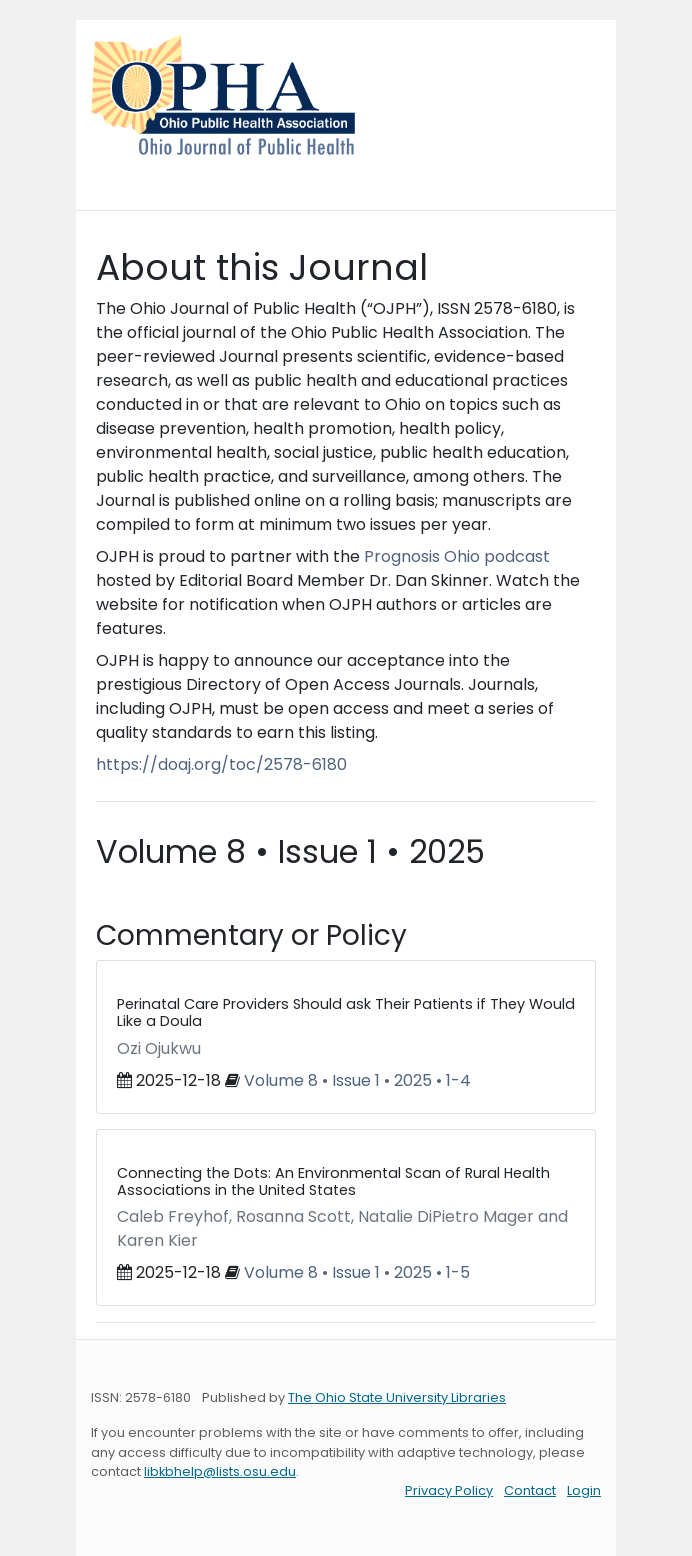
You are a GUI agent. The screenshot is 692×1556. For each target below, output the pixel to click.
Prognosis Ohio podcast (457, 556)
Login (584, 1490)
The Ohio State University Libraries (397, 1397)
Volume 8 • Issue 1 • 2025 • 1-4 (357, 1080)
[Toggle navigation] (119, 175)
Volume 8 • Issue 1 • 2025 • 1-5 (357, 1272)
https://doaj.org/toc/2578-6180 (221, 764)
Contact (530, 1490)
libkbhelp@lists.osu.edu (220, 1471)
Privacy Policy (449, 1490)
